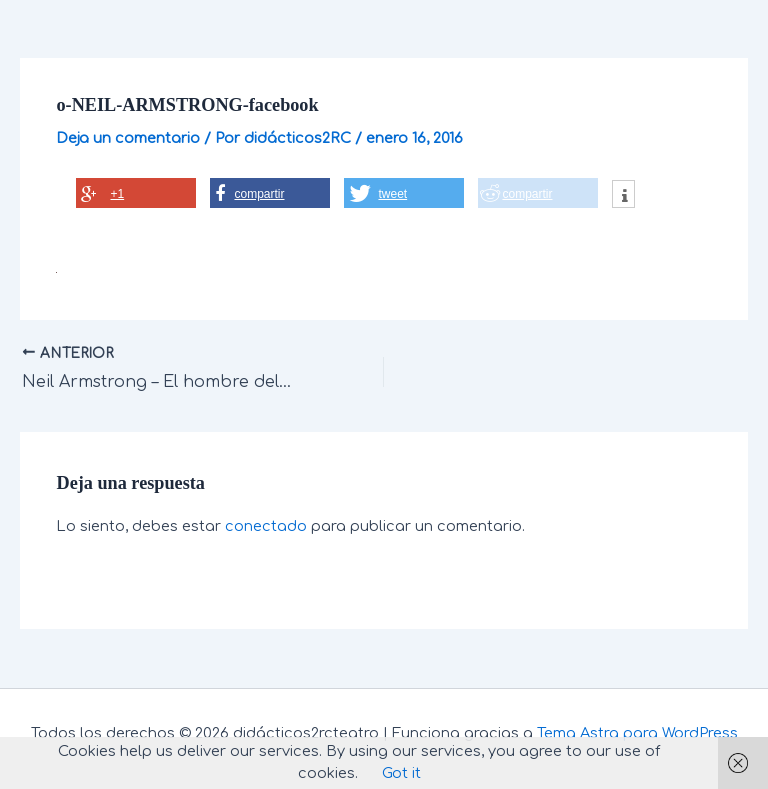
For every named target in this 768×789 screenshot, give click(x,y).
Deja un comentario (128, 138)
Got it (401, 773)
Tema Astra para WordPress (637, 733)
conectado (266, 526)
